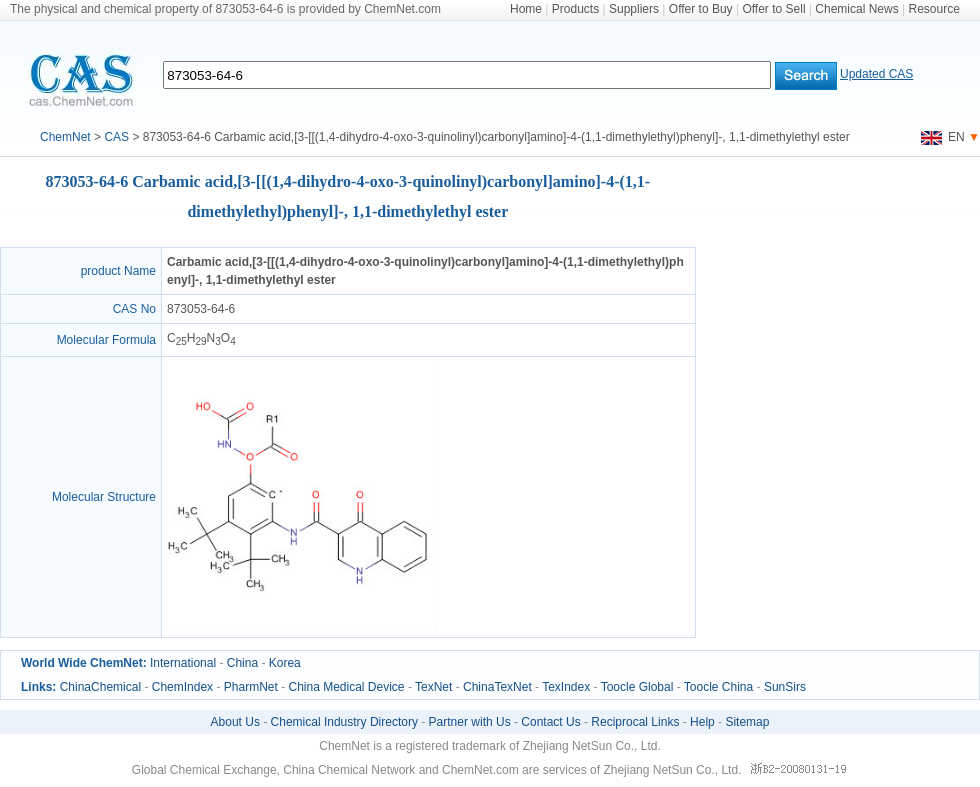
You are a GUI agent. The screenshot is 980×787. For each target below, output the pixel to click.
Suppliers (634, 9)
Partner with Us (470, 722)
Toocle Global (637, 687)
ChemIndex (182, 687)
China (242, 663)
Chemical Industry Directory (344, 722)
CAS (116, 137)
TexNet (433, 687)
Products (575, 9)
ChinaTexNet (497, 687)
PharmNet (251, 687)
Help (702, 722)
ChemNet (65, 137)
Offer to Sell (773, 9)
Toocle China (718, 687)
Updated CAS (876, 74)
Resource (934, 9)
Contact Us (550, 722)
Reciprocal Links (635, 722)
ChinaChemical (100, 687)
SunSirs (785, 687)
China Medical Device (346, 687)
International (183, 663)
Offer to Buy (701, 9)
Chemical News (856, 9)
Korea (285, 663)
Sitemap (747, 722)
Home (526, 9)
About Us (235, 722)
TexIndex (566, 687)
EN (943, 137)
